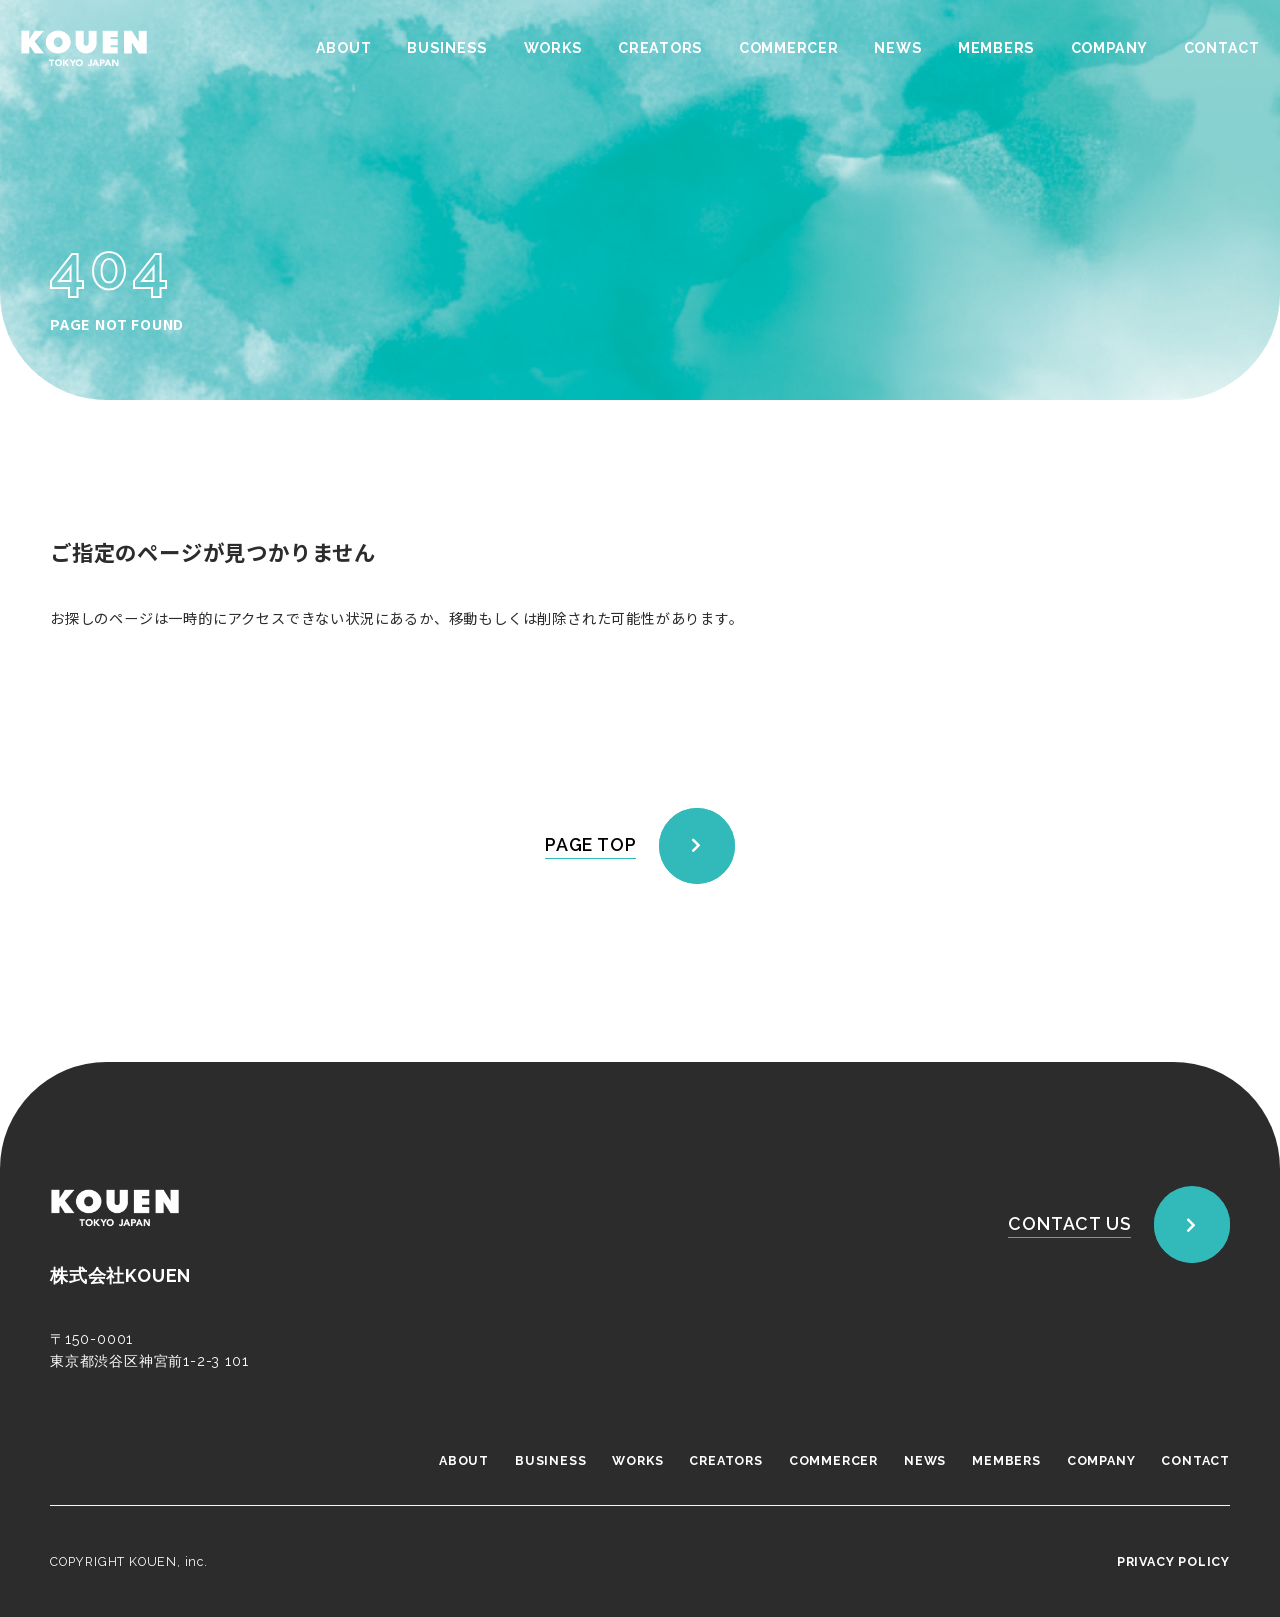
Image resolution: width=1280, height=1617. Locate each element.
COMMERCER (788, 48)
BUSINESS (445, 48)
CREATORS (659, 48)
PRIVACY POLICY (1173, 1561)
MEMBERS (996, 48)
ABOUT (342, 48)
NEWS (897, 48)
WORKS (551, 48)
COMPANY (1109, 48)
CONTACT (1221, 48)
